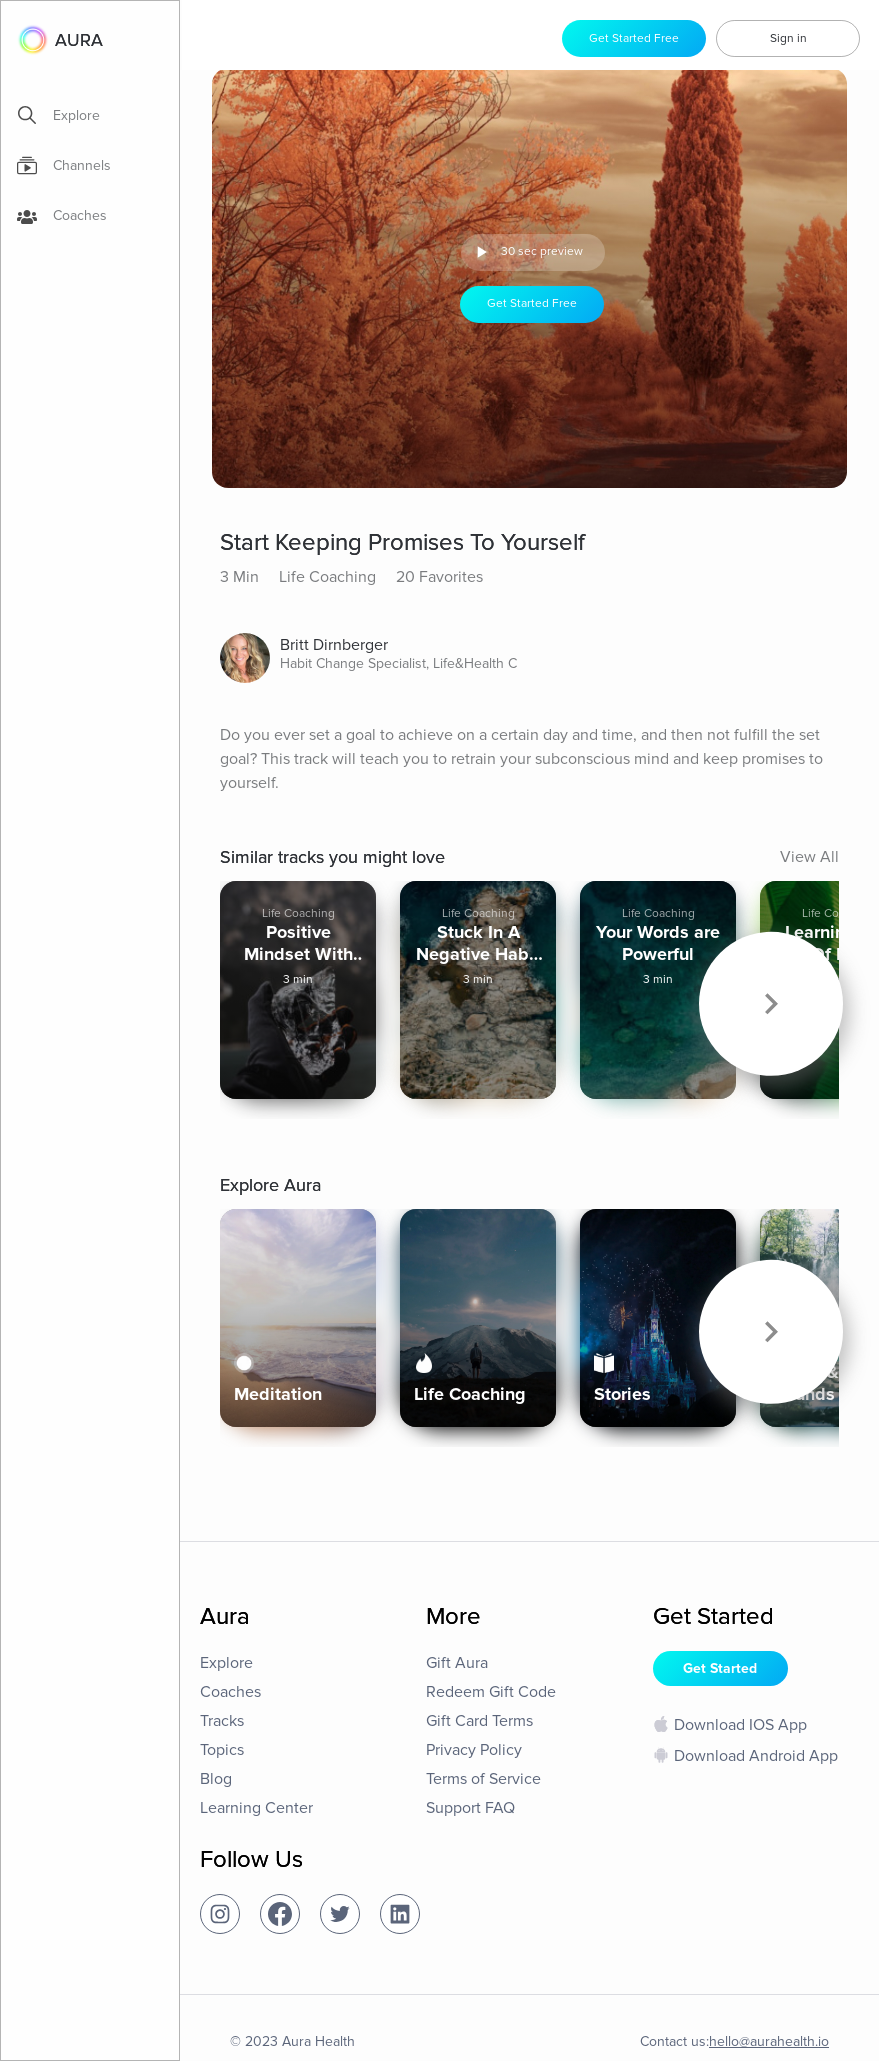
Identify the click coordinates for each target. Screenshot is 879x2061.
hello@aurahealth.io (769, 2033)
